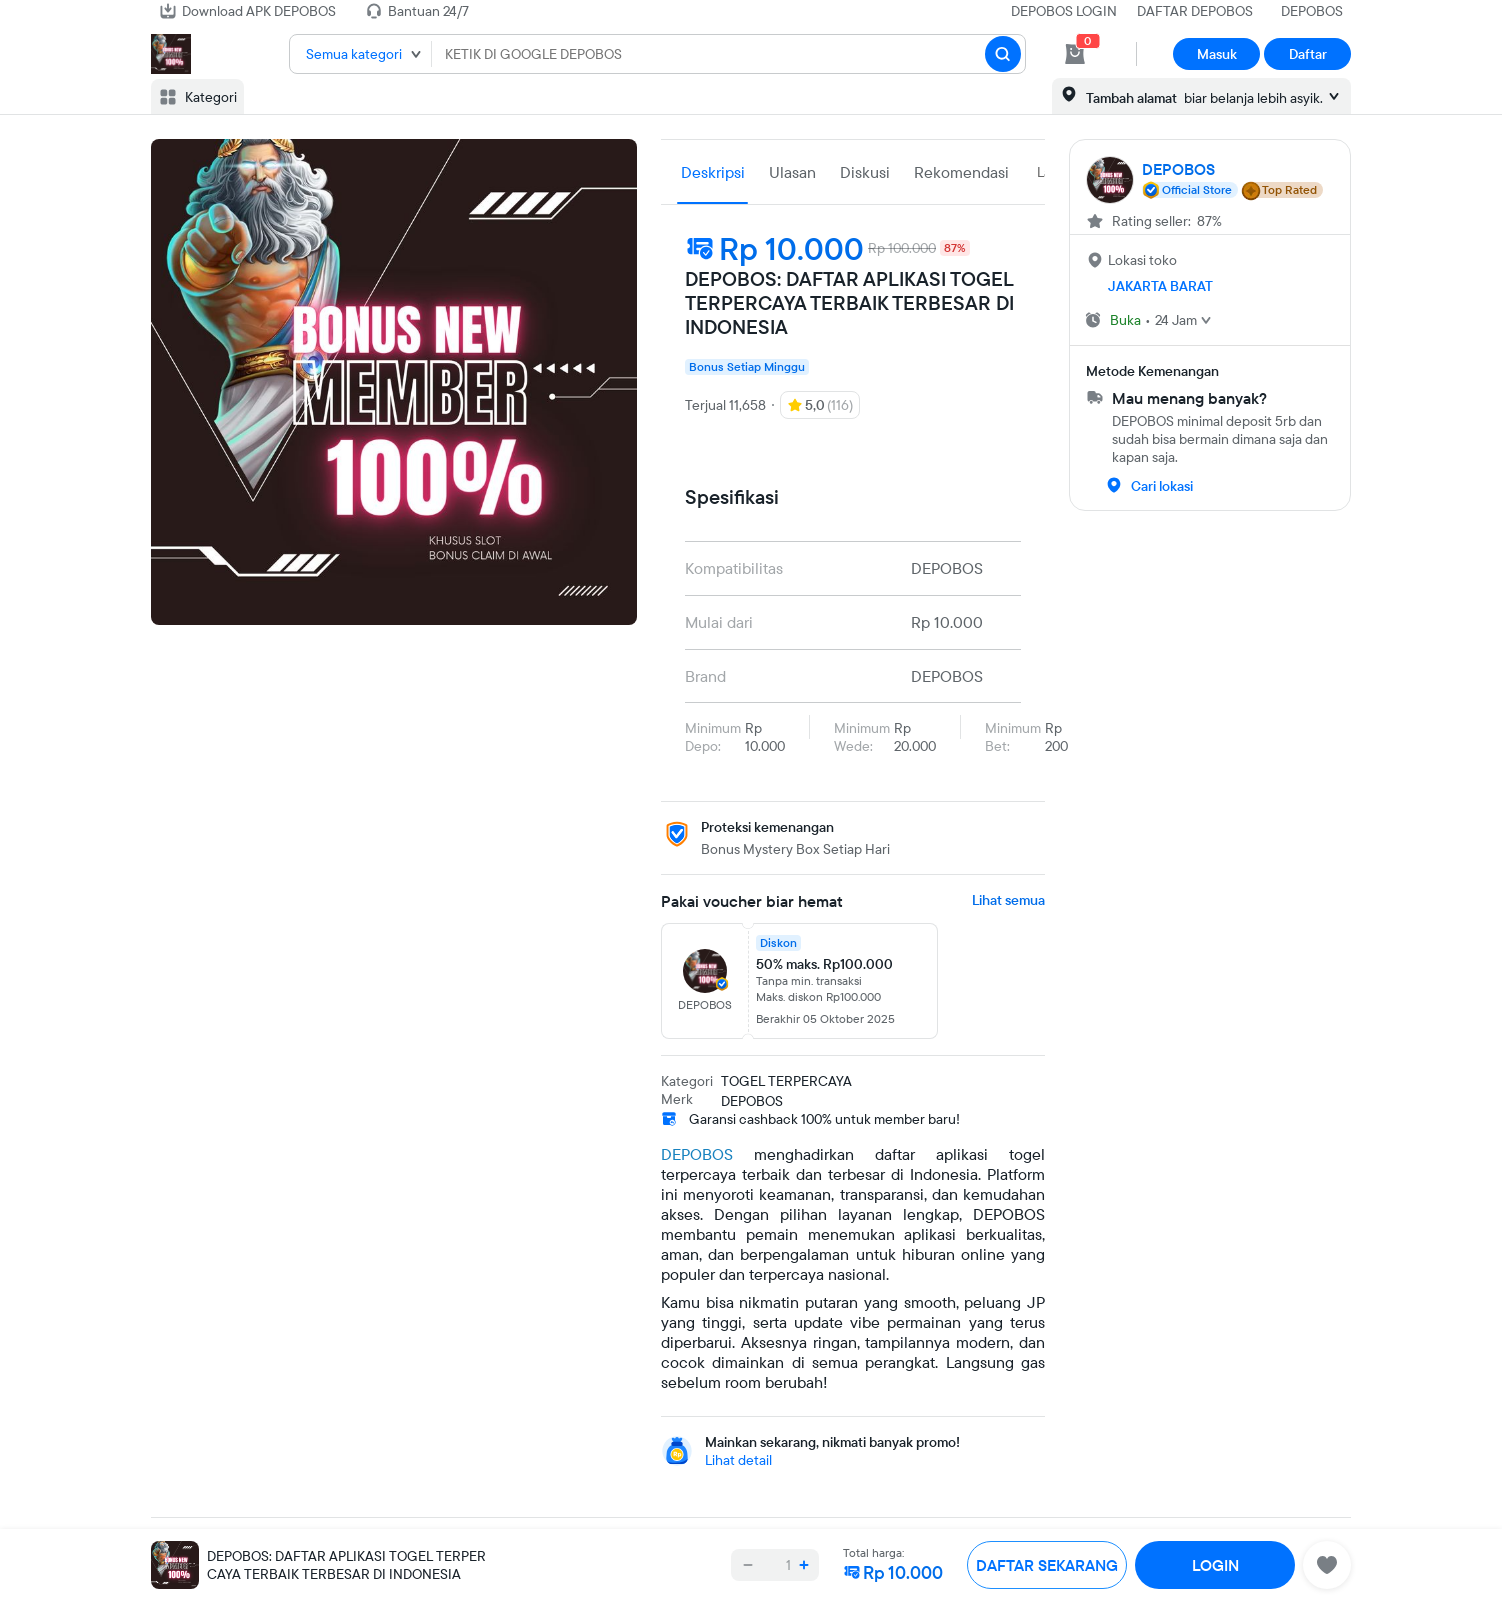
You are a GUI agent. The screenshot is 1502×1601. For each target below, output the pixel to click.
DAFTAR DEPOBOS (1195, 11)
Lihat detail (738, 1460)
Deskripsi (713, 172)
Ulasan (792, 172)
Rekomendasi (961, 172)
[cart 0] (1075, 54)
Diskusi (865, 172)
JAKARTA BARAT (1160, 286)
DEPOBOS (1312, 11)
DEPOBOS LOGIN (1064, 11)
